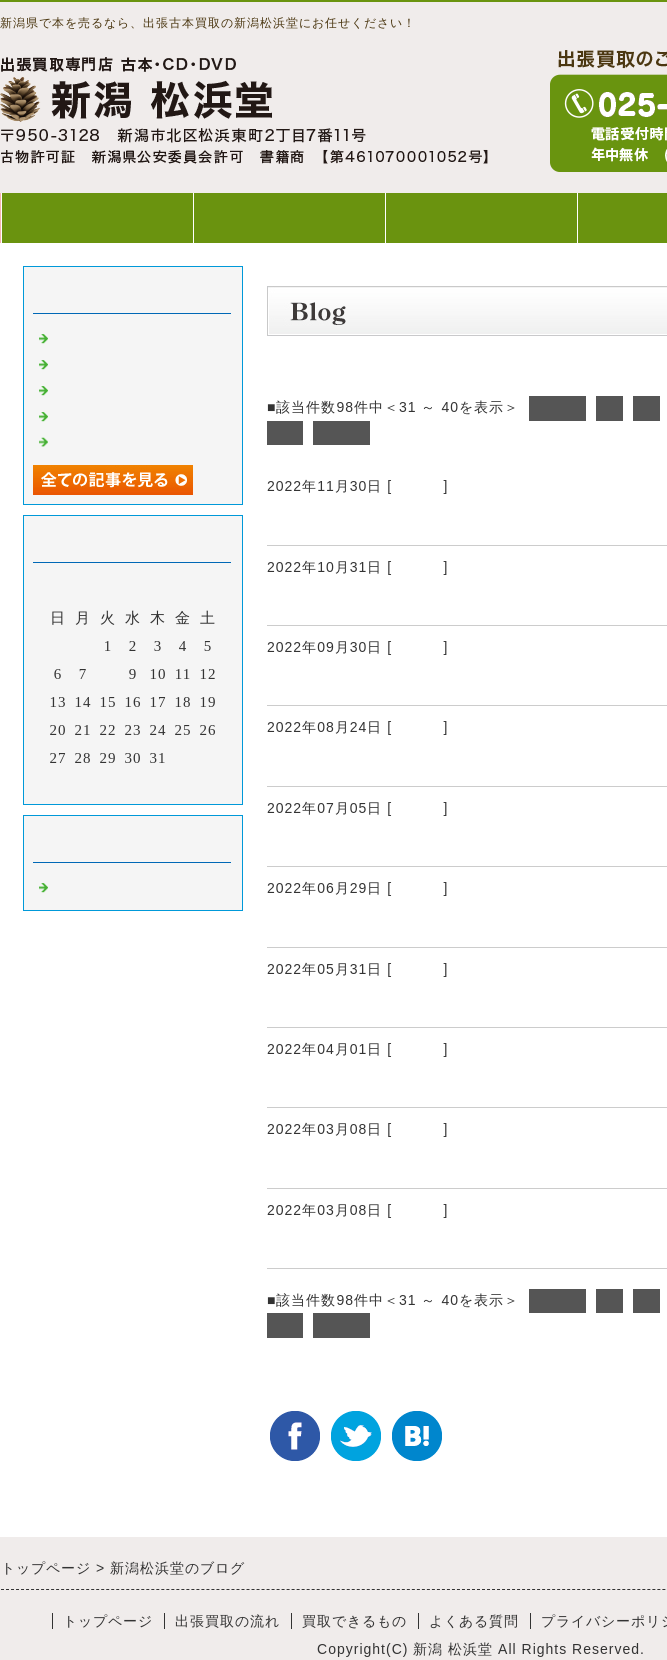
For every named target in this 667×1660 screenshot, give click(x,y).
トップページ (97, 217)
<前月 (91, 784)
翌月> (174, 784)
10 (285, 433)
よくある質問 (474, 1621)
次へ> (341, 433)
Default (417, 486)
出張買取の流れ (289, 217)
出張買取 (305, 521)
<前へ (557, 408)
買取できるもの (481, 217)
